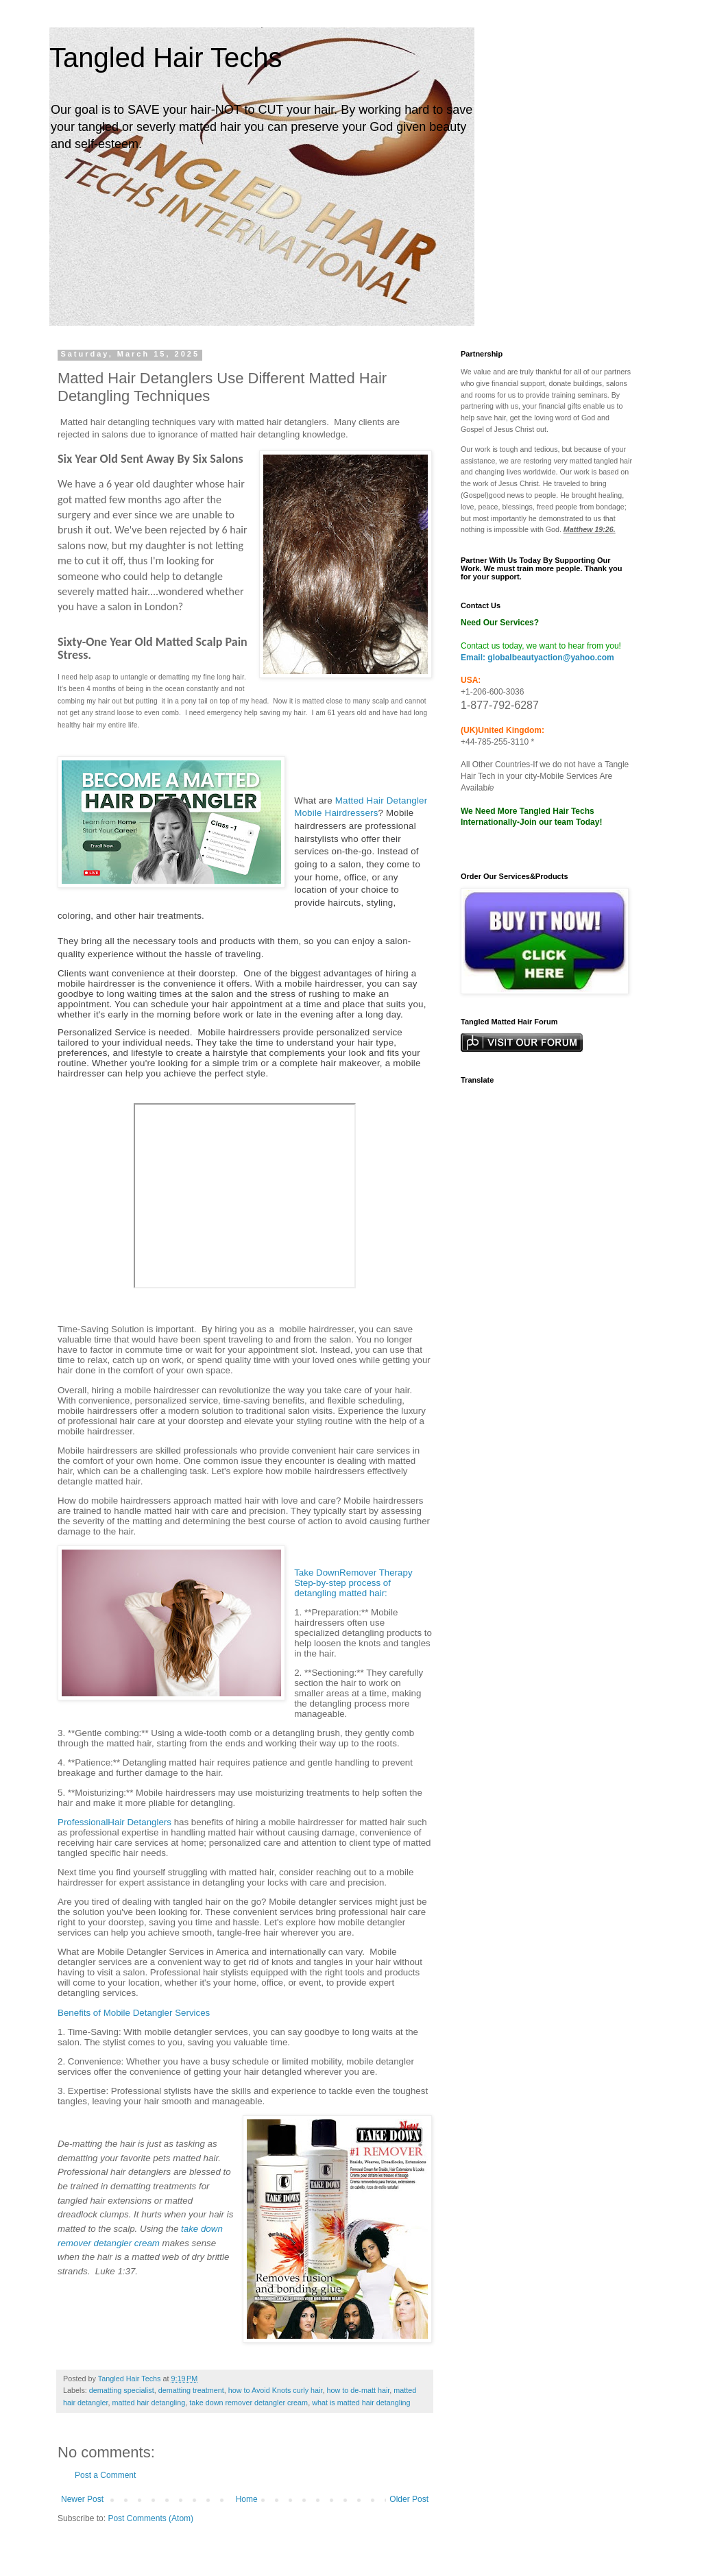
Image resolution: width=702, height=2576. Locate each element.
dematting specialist (121, 2390)
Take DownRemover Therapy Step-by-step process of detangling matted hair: (353, 1582)
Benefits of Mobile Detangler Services (134, 2013)
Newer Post (82, 2499)
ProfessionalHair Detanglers (114, 1822)
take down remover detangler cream (248, 2402)
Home (247, 2499)
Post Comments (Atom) (150, 2518)
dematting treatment (191, 2390)
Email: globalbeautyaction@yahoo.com (537, 657)
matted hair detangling (148, 2402)
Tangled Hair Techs (165, 58)
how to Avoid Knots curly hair (275, 2390)
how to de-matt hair (358, 2390)
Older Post (408, 2499)
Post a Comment (105, 2475)
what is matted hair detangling (361, 2402)
